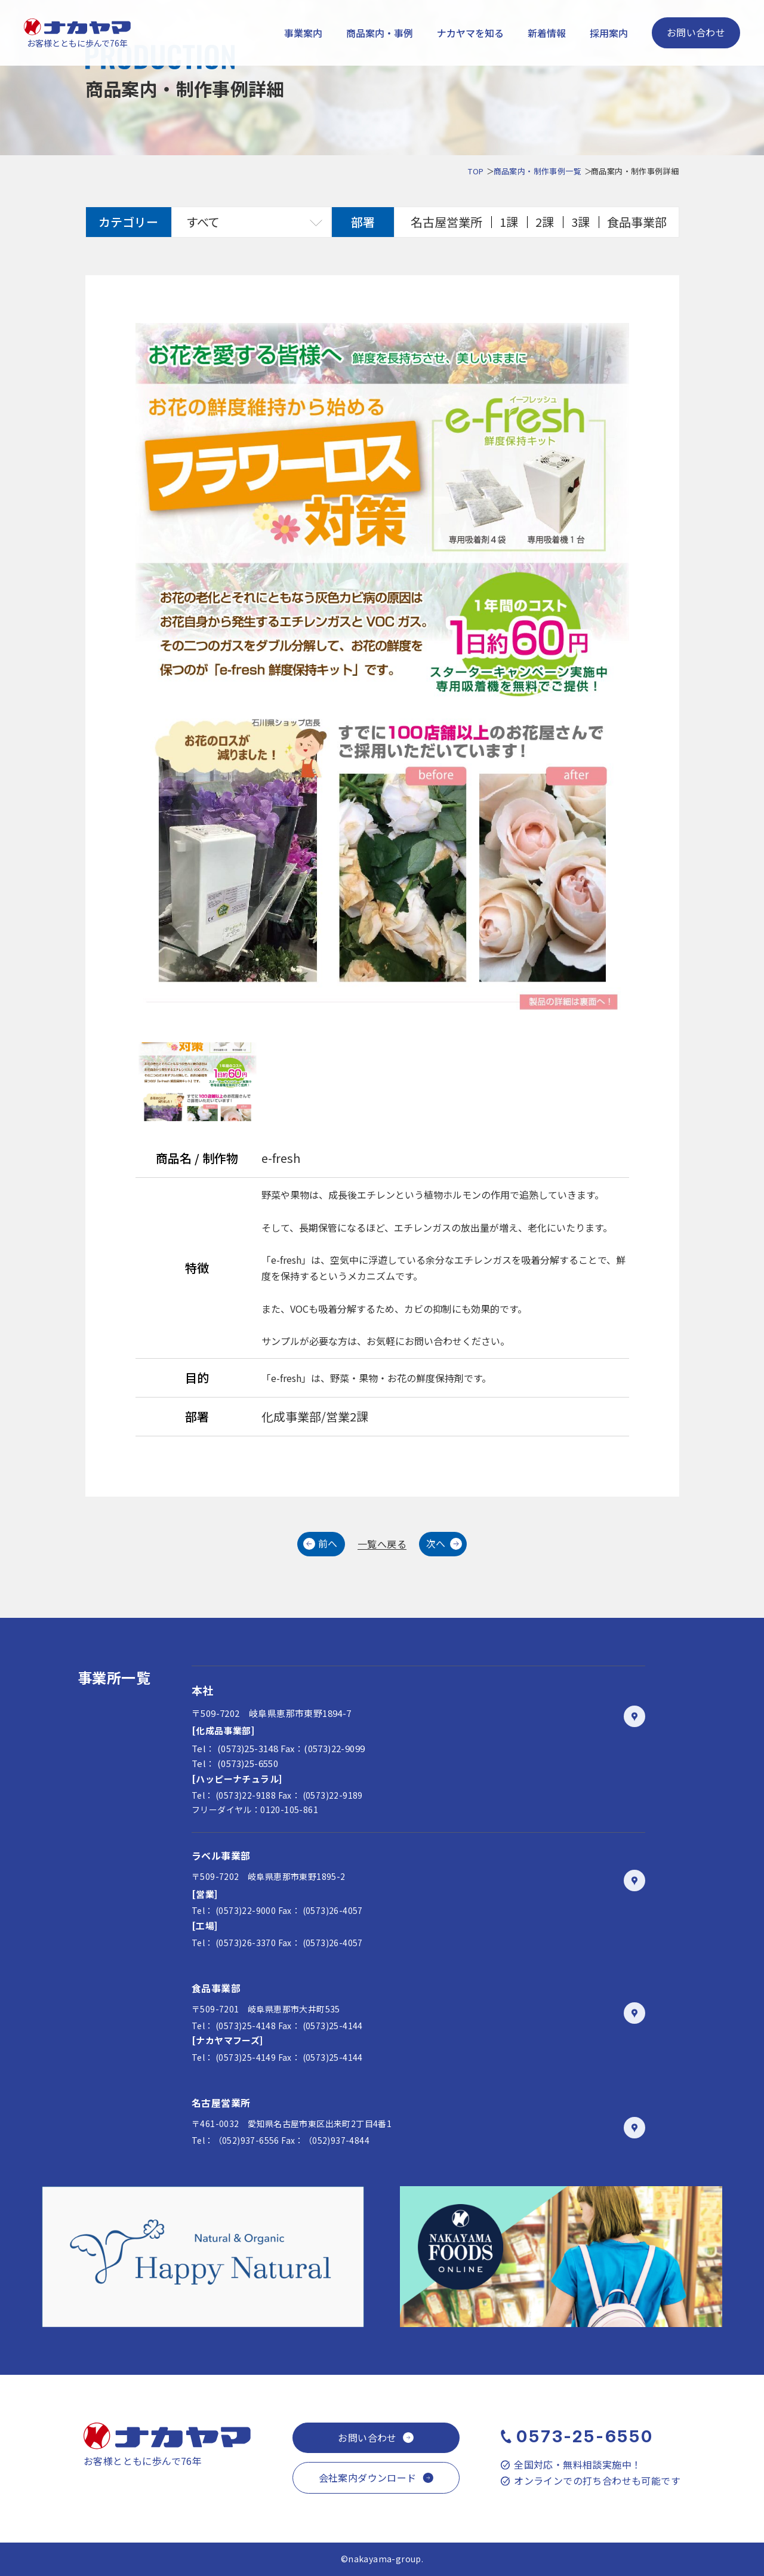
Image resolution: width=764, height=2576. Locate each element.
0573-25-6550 (585, 2436)
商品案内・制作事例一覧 (537, 171)
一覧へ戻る (382, 1544)
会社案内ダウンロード (368, 2477)
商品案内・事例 (379, 33)
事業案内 (303, 33)
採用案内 (609, 33)
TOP (475, 171)
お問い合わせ (696, 32)
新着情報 (547, 33)
